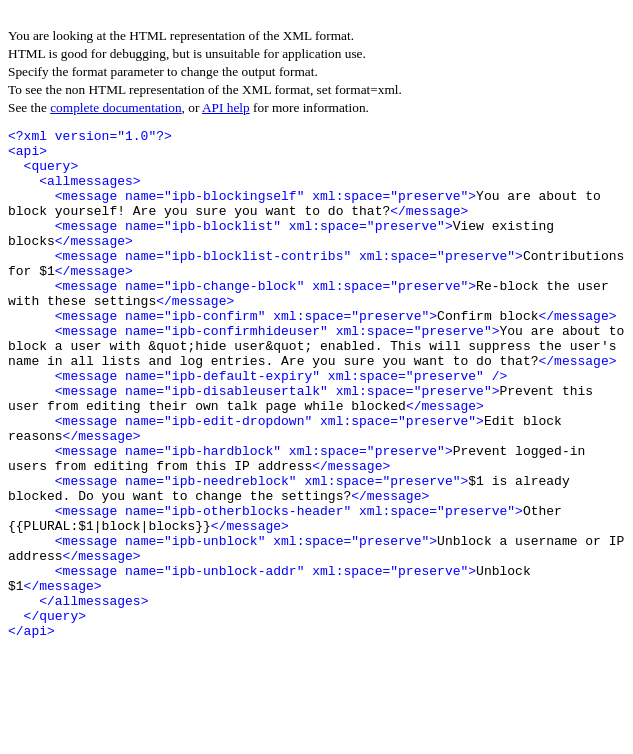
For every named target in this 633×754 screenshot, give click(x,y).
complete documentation (115, 107)
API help (226, 107)
